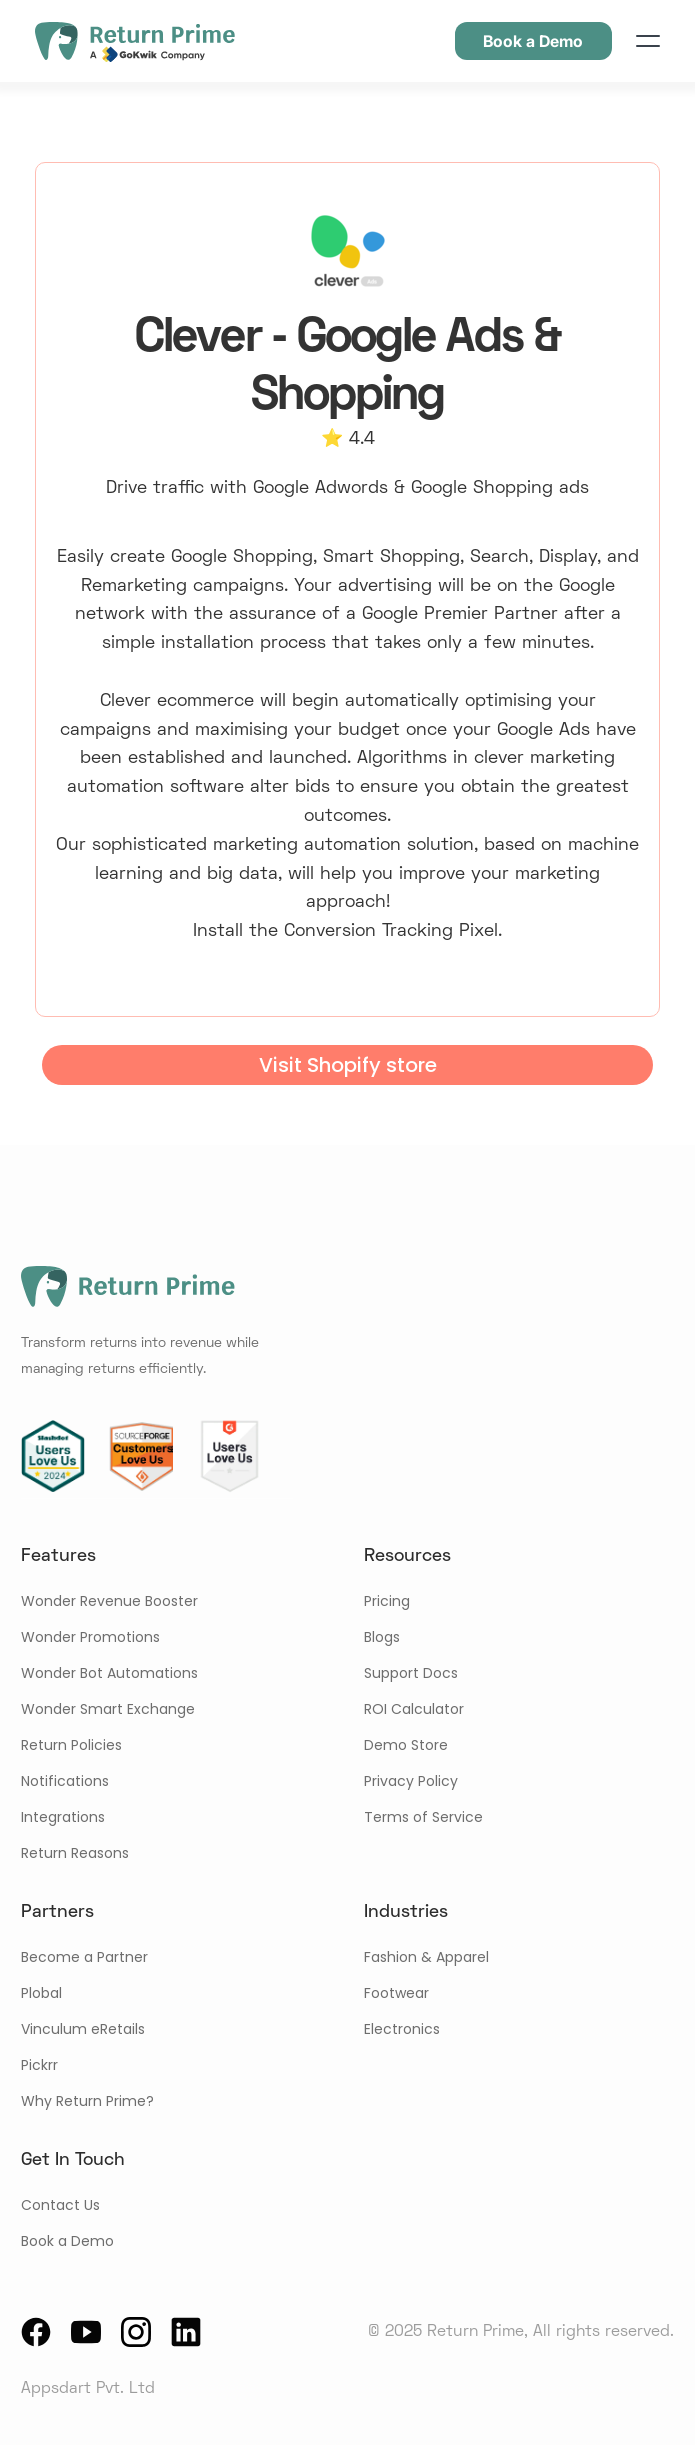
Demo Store (406, 1745)
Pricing (387, 1601)
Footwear (396, 1993)
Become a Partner (84, 1957)
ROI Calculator (414, 1709)
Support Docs (411, 1673)
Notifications (65, 1781)
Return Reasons (75, 1853)
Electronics (402, 2029)
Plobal (41, 1993)
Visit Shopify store (348, 1065)
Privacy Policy (411, 1781)
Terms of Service (423, 1817)
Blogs (382, 1637)
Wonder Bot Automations (109, 1673)
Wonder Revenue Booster (109, 1601)
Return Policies (71, 1745)
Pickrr (39, 2065)
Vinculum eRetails (83, 2029)
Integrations (63, 1817)
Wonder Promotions (90, 1637)
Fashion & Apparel (426, 1957)
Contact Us (60, 2205)
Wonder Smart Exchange (108, 1709)
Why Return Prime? (87, 2101)
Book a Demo (67, 2241)
